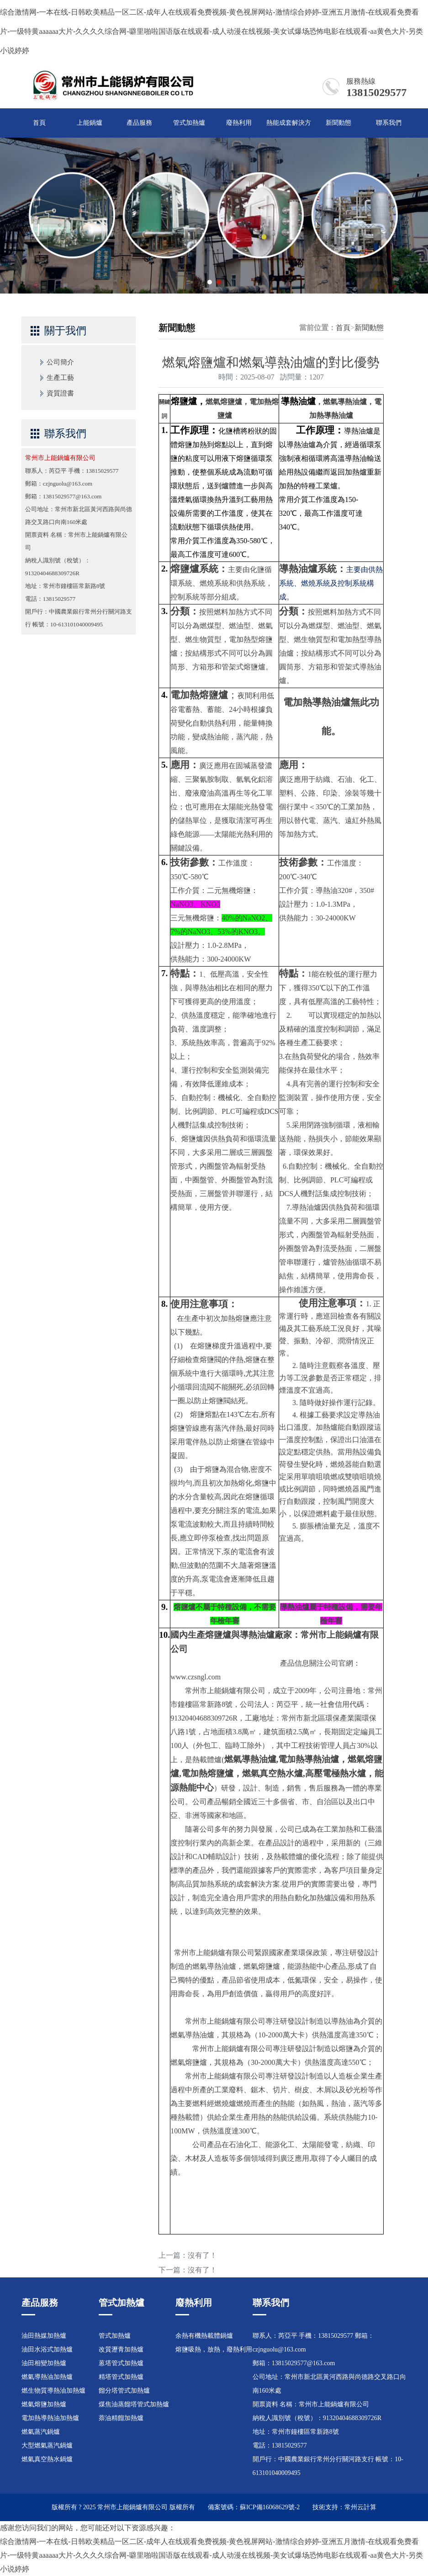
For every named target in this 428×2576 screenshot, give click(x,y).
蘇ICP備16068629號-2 (270, 2507)
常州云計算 (360, 2507)
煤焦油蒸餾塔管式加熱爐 (134, 2404)
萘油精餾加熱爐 (121, 2418)
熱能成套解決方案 (288, 128)
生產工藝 (60, 377)
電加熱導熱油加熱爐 (50, 2418)
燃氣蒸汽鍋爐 (40, 2431)
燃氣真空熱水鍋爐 (47, 2459)
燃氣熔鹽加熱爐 (43, 2404)
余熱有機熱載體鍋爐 (204, 2335)
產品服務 (139, 122)
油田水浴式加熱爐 (47, 2349)
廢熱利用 (239, 122)
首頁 (39, 122)
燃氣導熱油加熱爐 (47, 2376)
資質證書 (60, 393)
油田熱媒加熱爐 (43, 2335)
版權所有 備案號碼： (204, 2507)
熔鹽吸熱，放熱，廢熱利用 (213, 2349)
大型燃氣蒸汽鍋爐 (47, 2445)
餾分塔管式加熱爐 (124, 2390)
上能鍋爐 (89, 122)
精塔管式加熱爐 (121, 2376)
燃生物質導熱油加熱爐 (53, 2390)
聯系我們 (389, 122)
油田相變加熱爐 (43, 2363)
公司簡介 (60, 362)
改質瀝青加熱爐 (121, 2349)
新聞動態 (338, 122)
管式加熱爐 (189, 122)
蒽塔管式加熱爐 (121, 2363)
